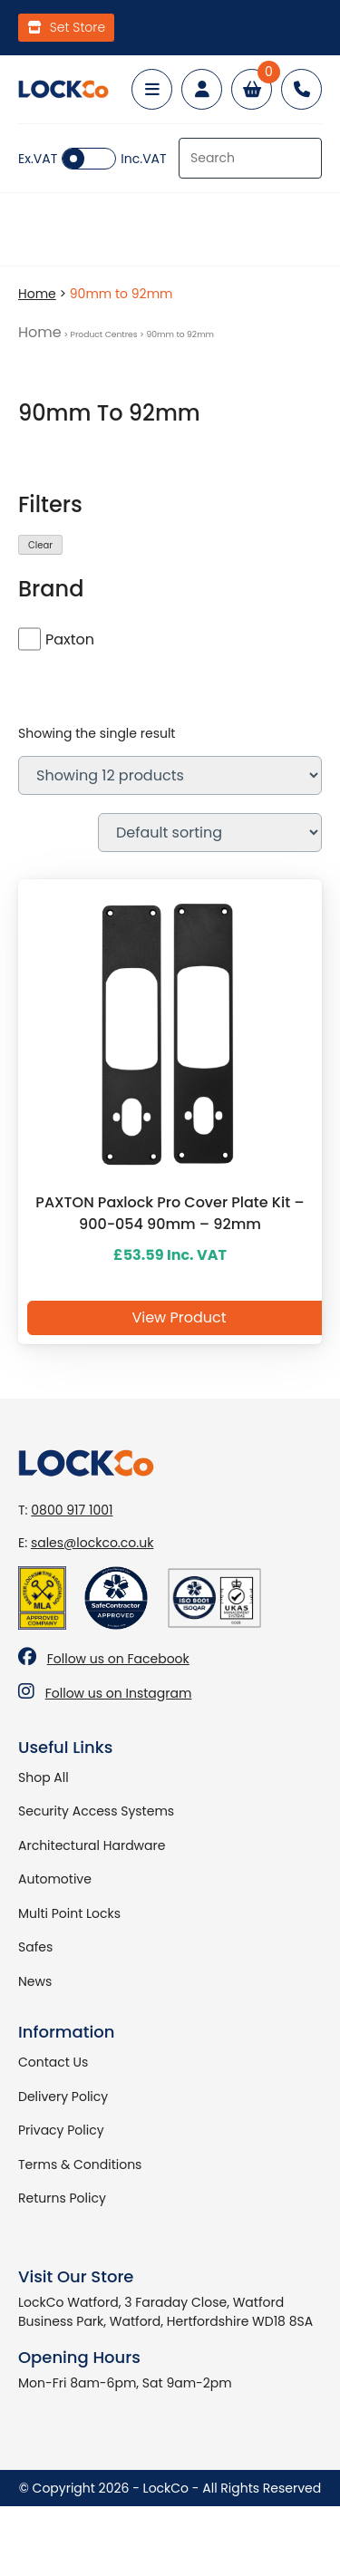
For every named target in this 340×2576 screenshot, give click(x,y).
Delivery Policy (63, 2096)
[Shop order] (210, 832)
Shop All (43, 1777)
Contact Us (53, 2062)
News (35, 1981)
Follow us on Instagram (118, 1693)
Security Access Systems (96, 1811)
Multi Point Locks (69, 1913)
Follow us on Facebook (118, 1659)
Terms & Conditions (79, 2164)
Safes (35, 1947)
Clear (40, 545)
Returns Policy (62, 2198)
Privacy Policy (61, 2130)
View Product (178, 1317)
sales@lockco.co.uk (92, 1543)
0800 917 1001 (71, 1510)
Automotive (55, 1879)
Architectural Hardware (91, 1845)
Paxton (69, 639)
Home (37, 294)
